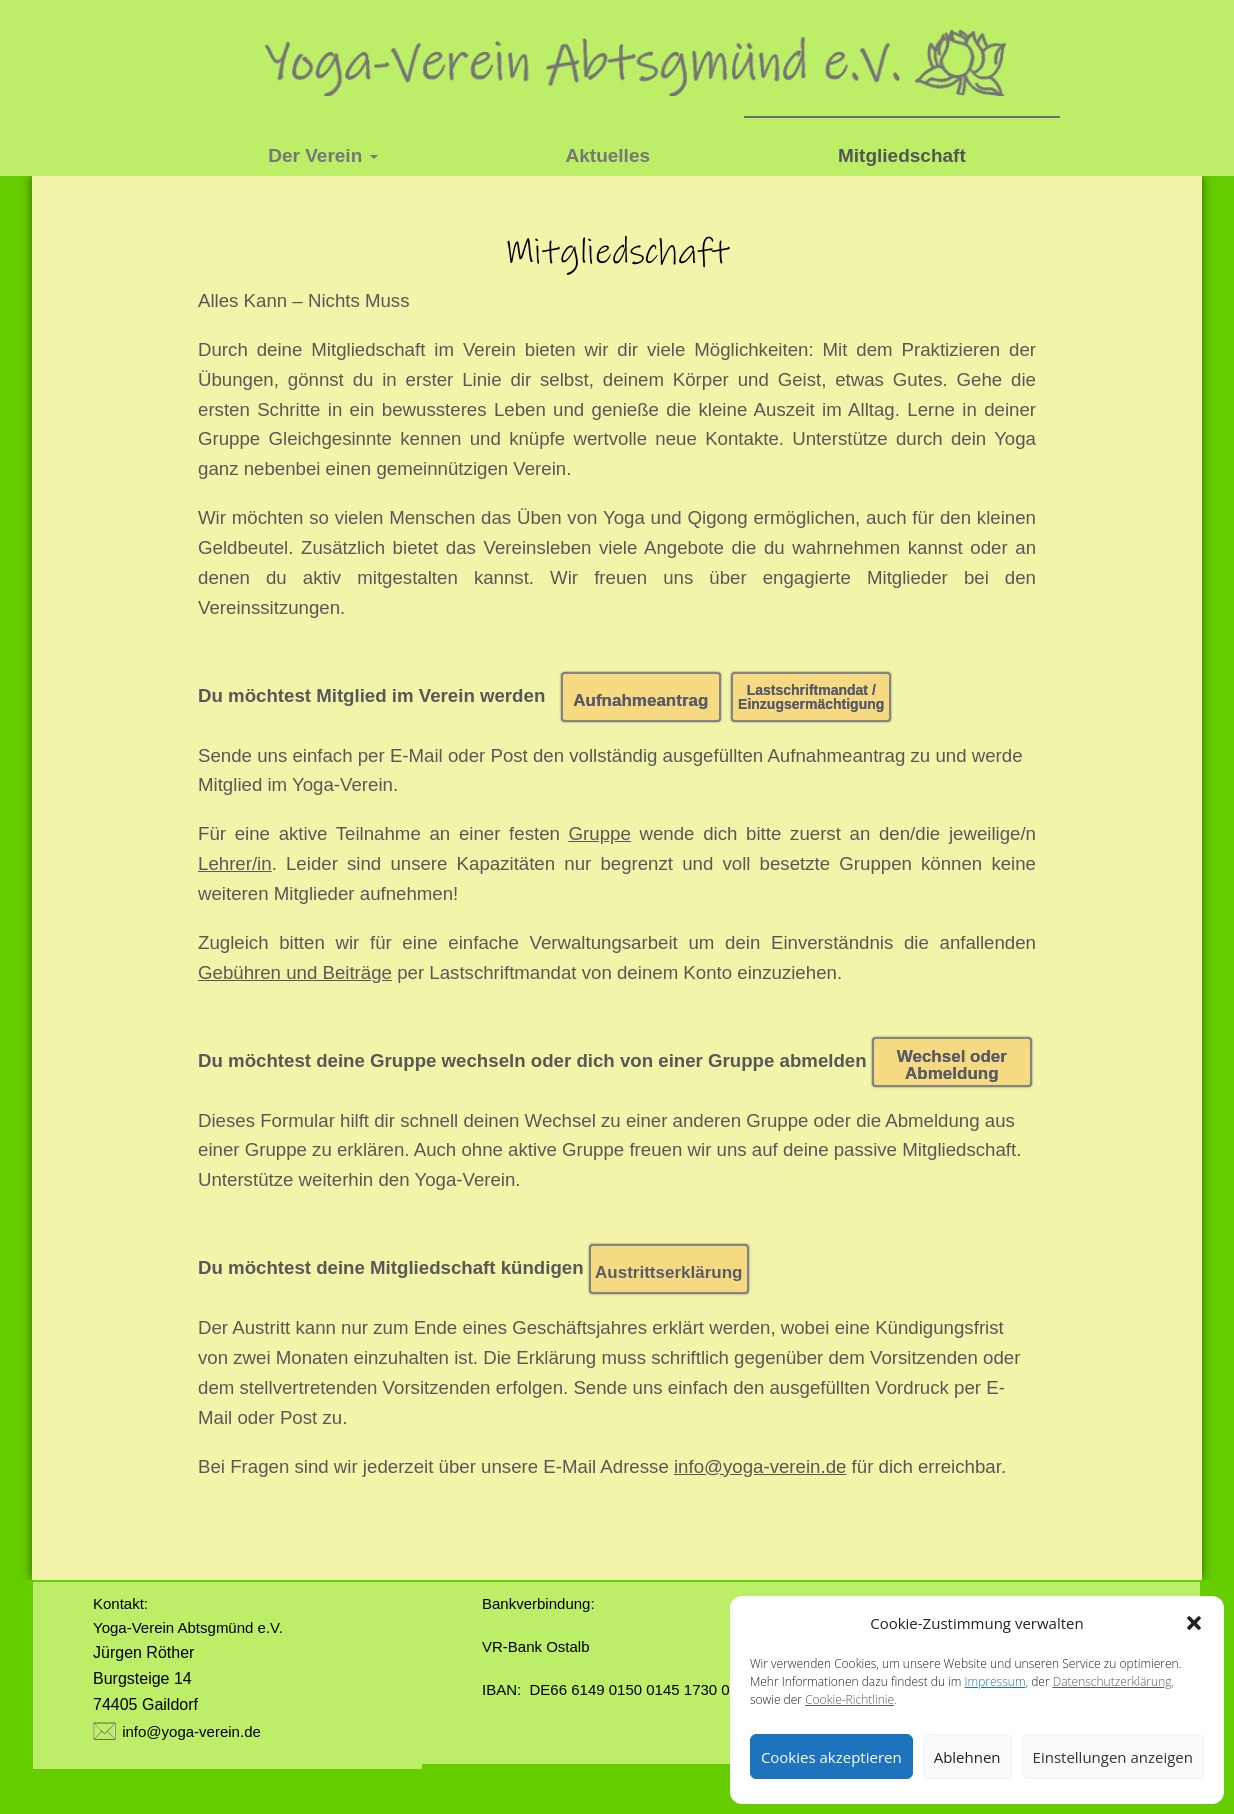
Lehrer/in (235, 863)
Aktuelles (608, 155)
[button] (1194, 1623)
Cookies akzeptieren (831, 1757)
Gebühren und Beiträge (295, 972)
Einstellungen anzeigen (1113, 1757)
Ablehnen (967, 1757)
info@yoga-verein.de (191, 1732)
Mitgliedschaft (902, 155)
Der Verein (322, 155)
